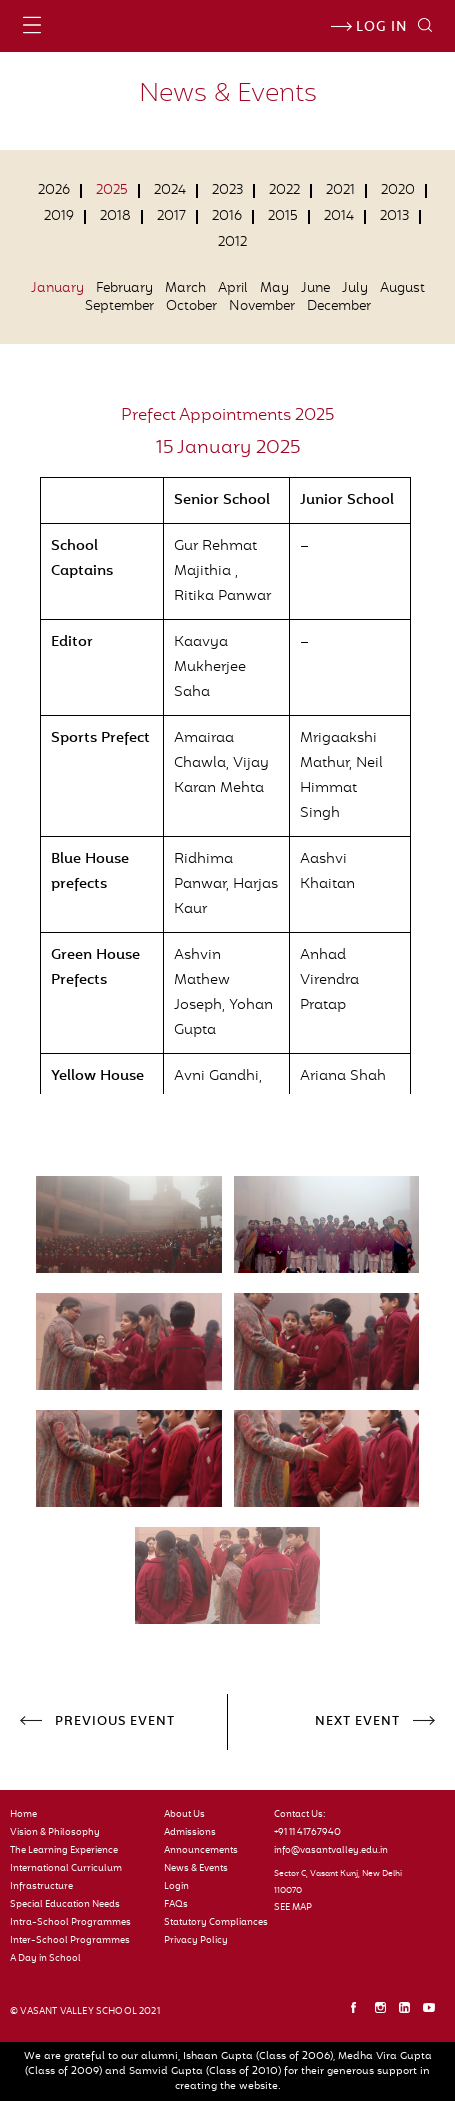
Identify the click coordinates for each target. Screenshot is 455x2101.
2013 (394, 217)
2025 (112, 191)
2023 (227, 191)
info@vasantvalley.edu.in (331, 1851)
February (124, 289)
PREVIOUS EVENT (115, 1722)
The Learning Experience (64, 1851)
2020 (398, 191)
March (185, 289)
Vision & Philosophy (55, 1833)
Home (23, 1815)
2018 (115, 217)
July (355, 289)
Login (176, 1887)
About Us (184, 1815)
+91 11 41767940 (307, 1833)
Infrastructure (41, 1887)
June (315, 289)
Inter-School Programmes (70, 1941)
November (262, 307)
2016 (227, 217)
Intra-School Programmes (70, 1923)
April (233, 289)
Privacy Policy (196, 1941)
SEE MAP (293, 1908)
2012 (232, 243)
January (57, 289)
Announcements (201, 1851)
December (339, 307)
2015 (283, 217)
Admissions (190, 1833)
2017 (171, 217)
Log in (369, 28)
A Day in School (45, 1959)
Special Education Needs (65, 1905)
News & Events (196, 1869)
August (402, 289)
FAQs (176, 1905)
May (274, 289)
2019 (59, 217)
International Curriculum (66, 1869)
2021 (340, 191)
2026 (54, 191)
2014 (339, 217)
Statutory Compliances (211, 1923)
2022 (284, 191)
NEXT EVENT (357, 1722)
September (119, 307)
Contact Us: (300, 1815)
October (191, 307)
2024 (170, 191)
